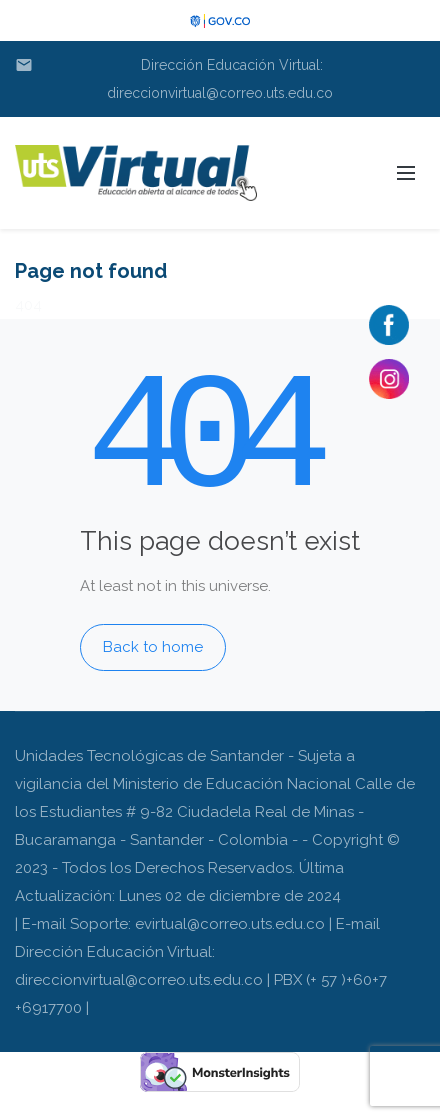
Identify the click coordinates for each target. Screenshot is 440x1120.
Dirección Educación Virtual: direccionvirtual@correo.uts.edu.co (174, 76)
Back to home (153, 647)
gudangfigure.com (66, 1106)
